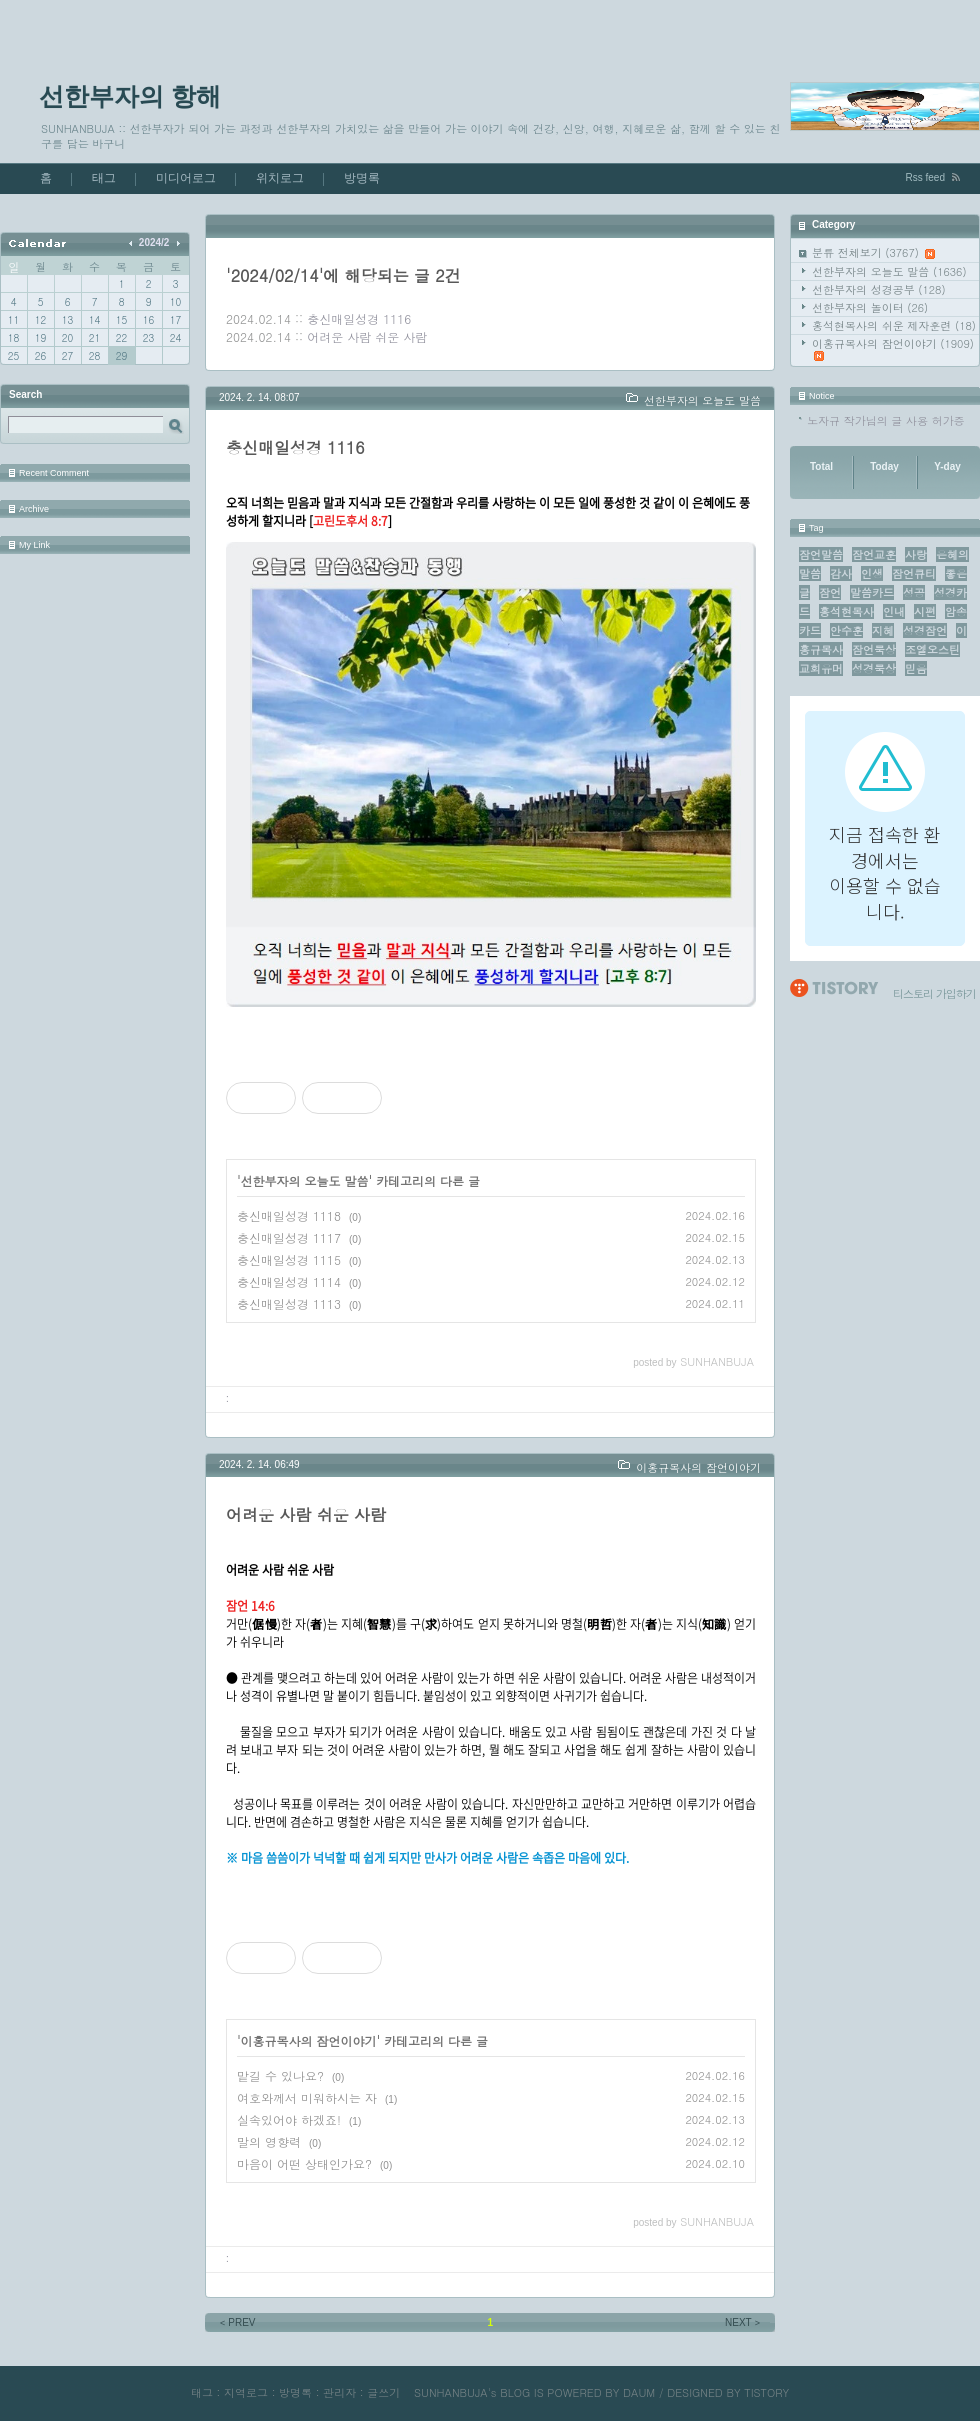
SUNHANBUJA (451, 2392)
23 (148, 338)
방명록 (362, 178)
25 (13, 356)
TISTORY (766, 2392)
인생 (872, 573)
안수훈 (846, 630)
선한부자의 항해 (130, 96)
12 (40, 320)
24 (175, 338)
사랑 (916, 554)
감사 (841, 573)
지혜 (883, 630)
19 (40, 338)
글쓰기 (383, 2392)
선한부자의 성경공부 (879, 289)
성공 (914, 592)
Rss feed (925, 177)
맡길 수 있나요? (280, 2075)
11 (13, 320)
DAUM (639, 2392)
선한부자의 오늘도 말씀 (889, 271)
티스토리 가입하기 (934, 993)
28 (94, 356)
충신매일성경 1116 (359, 318)
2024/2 (154, 242)
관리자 (339, 2392)
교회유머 (821, 668)
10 (175, 302)
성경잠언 (925, 630)
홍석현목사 (846, 611)
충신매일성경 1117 (289, 1237)
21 (94, 338)
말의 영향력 (269, 2141)
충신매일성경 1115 (289, 1259)
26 (40, 356)
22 (121, 338)
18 (13, 338)
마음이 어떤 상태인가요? (304, 2163)
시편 (925, 611)
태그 (104, 178)
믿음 (916, 668)
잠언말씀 (821, 554)
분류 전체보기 (873, 252)
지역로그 (246, 2392)
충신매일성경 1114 (289, 1281)
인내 (894, 611)
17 (175, 320)
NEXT (744, 2322)
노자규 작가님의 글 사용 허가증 (886, 420)
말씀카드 (872, 592)
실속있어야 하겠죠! (289, 2119)
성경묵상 (874, 668)
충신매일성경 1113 (289, 1303)
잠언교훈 (874, 554)
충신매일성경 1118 (289, 1215)
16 (148, 320)
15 (121, 320)
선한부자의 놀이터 (870, 307)
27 (67, 356)
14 (94, 320)
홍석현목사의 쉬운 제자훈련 (894, 325)
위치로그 (280, 178)
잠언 (830, 592)
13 (67, 320)
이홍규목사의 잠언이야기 (893, 348)
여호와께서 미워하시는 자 (307, 2097)
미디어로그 (186, 178)
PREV (236, 2322)
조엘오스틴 (932, 649)
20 (67, 338)
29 (121, 356)
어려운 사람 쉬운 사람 (367, 336)
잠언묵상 (874, 649)
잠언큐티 (914, 573)
